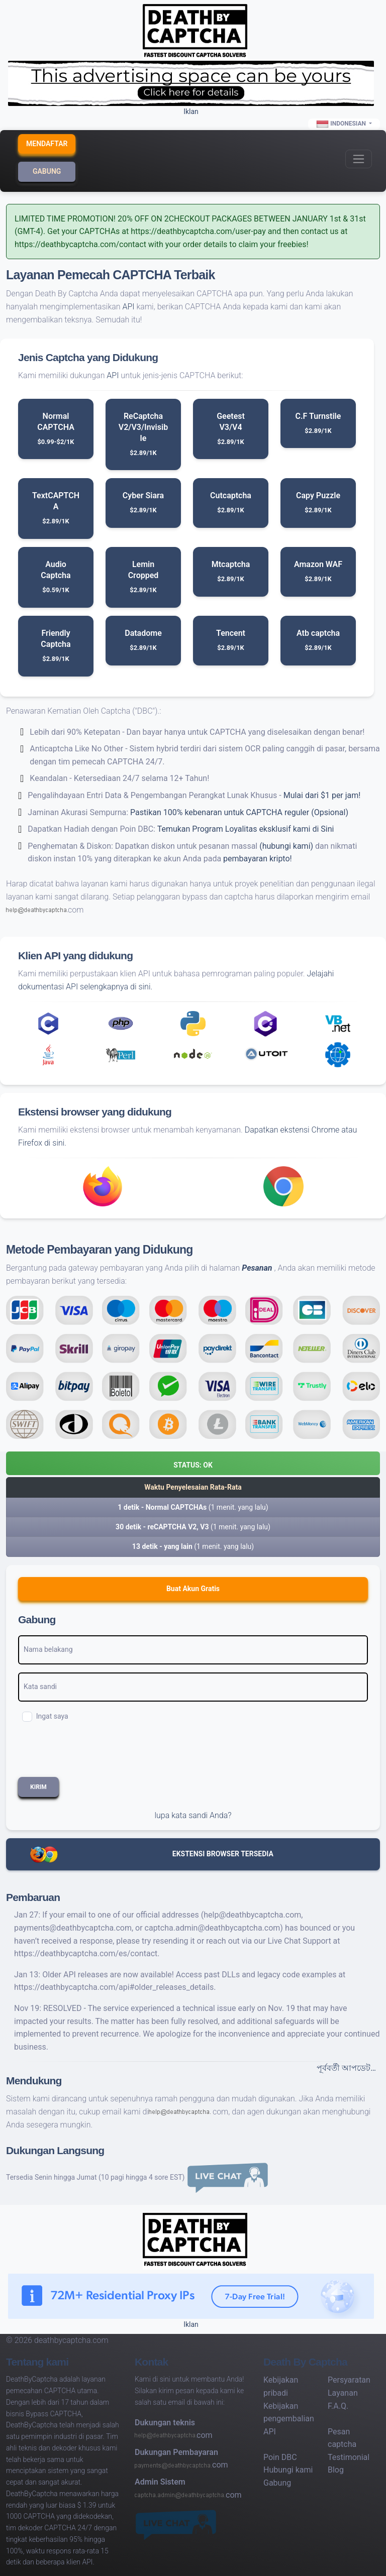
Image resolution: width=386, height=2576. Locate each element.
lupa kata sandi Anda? (192, 1815)
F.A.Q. (338, 2406)
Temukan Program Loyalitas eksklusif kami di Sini (245, 829)
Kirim (38, 1786)
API (128, 306)
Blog (336, 2470)
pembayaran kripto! (257, 858)
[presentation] (94, 1753)
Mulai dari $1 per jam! (322, 795)
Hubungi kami (288, 2470)
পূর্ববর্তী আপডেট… (346, 2068)
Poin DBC (280, 2457)
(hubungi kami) (286, 846)
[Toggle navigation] (358, 159)
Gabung (47, 171)
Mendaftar (46, 144)
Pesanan (257, 1268)
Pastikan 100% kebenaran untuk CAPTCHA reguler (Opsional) (239, 812)
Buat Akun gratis (193, 1589)
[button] (193, 1463)
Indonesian (341, 124)
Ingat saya (52, 1716)
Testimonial (348, 2457)
